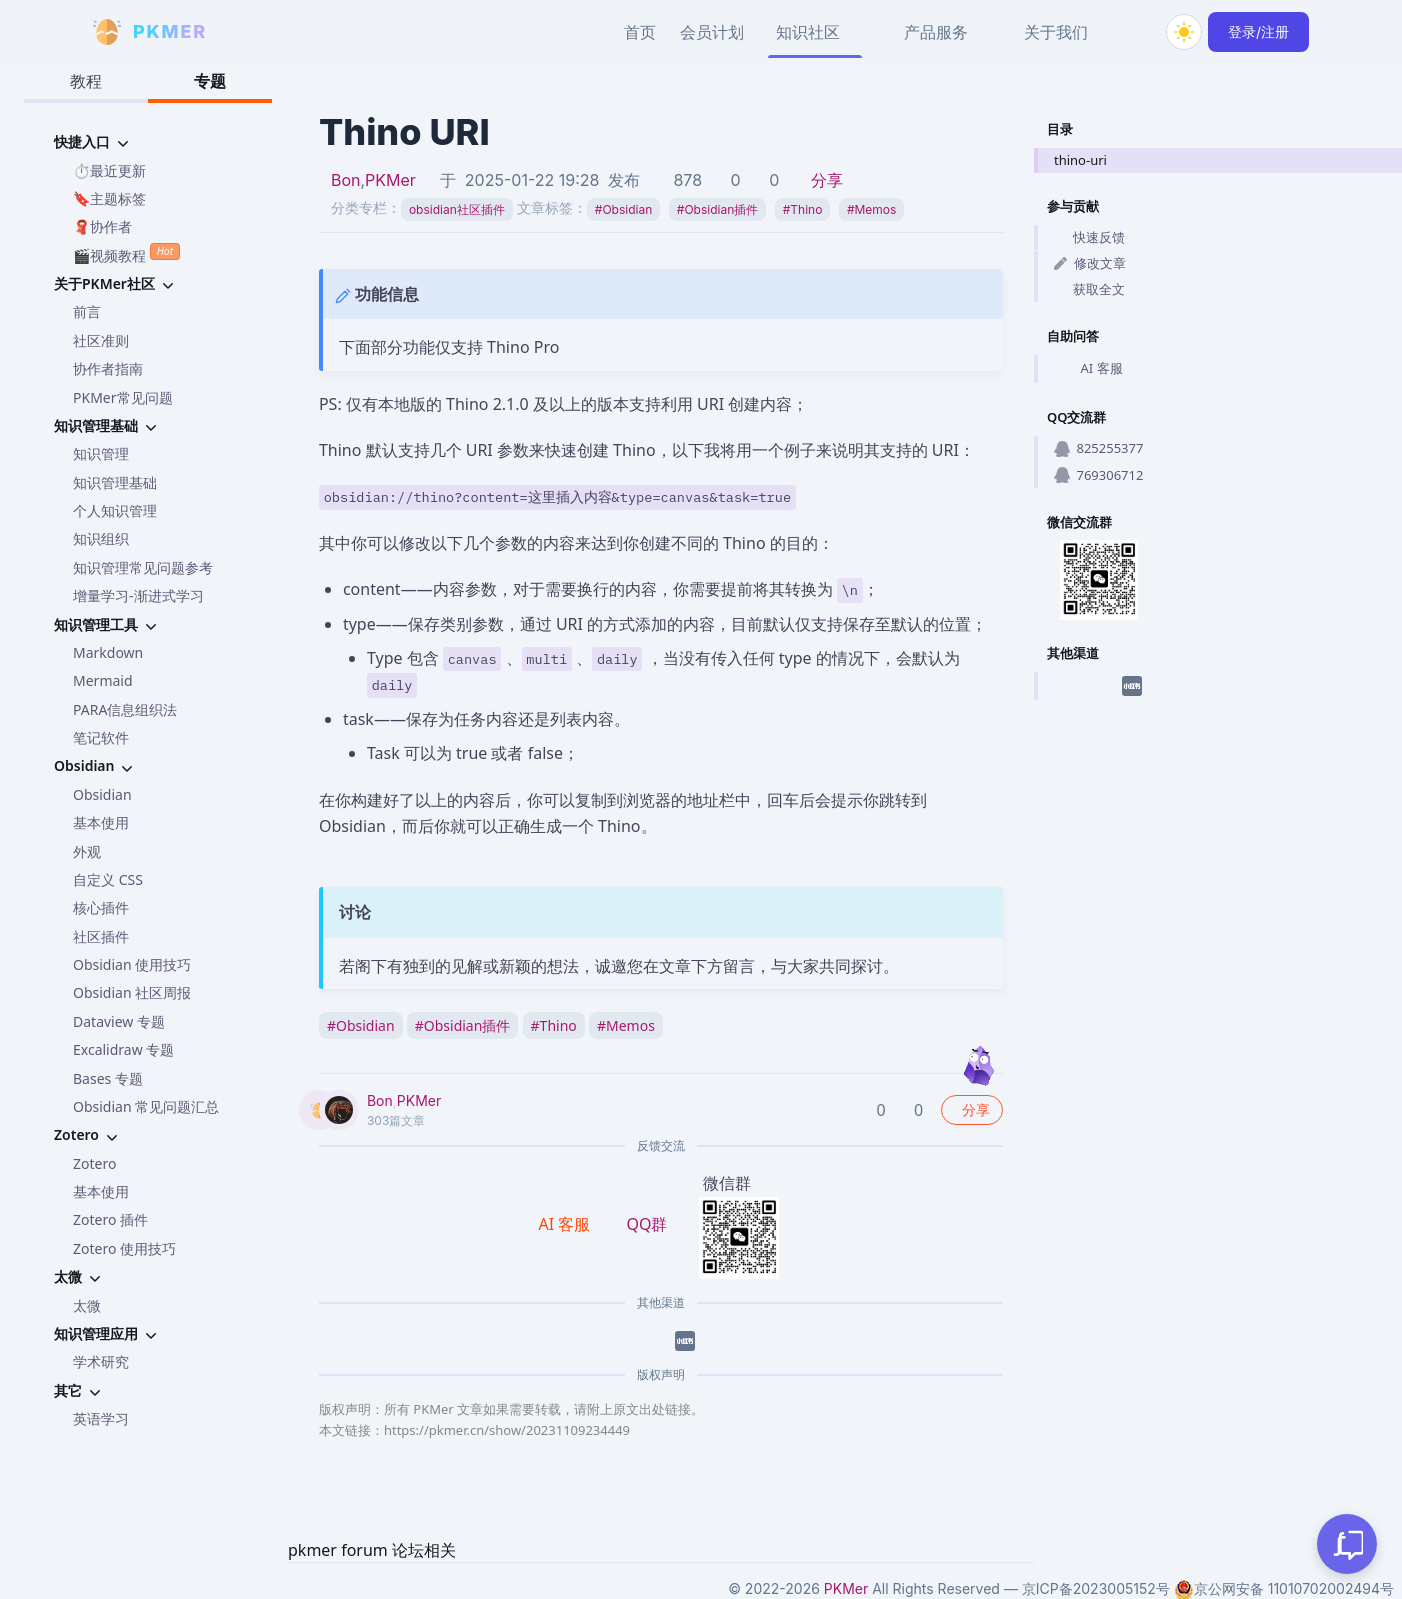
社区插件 (101, 936)
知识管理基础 (115, 482)
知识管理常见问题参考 (143, 567)
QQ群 (646, 1224)
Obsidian (102, 794)
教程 (86, 81)
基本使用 (101, 822)
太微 (87, 1305)
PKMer (390, 180)
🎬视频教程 (126, 253)
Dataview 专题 (119, 1021)
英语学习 (101, 1418)
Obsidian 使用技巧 (132, 964)
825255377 (1098, 448)
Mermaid (103, 680)
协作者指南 (108, 368)
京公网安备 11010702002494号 (1284, 1589)
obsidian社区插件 (457, 209)
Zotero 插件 (110, 1219)
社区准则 (101, 340)
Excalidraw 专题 (123, 1049)
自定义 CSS (108, 879)
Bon (346, 180)
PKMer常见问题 (123, 397)
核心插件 (101, 907)
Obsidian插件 (717, 209)
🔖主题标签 (109, 198)
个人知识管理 (115, 510)
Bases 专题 (108, 1078)
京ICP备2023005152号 (1096, 1588)
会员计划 (712, 32)
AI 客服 (1088, 369)
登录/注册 (1258, 31)
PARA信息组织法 (125, 709)
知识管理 (101, 453)
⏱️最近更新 (109, 170)
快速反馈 (1089, 237)
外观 (87, 851)
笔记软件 (101, 737)
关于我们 (1056, 32)
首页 (640, 32)
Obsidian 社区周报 (132, 992)
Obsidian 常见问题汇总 (146, 1106)
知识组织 (101, 538)
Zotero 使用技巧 (124, 1248)
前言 (87, 311)
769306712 (1098, 475)
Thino (803, 209)
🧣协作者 (102, 226)
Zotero (94, 1163)
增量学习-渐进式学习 (138, 595)
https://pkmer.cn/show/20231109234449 (507, 1430)
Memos (872, 209)
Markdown (108, 652)
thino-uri (1080, 160)
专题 (210, 81)
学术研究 (101, 1361)
